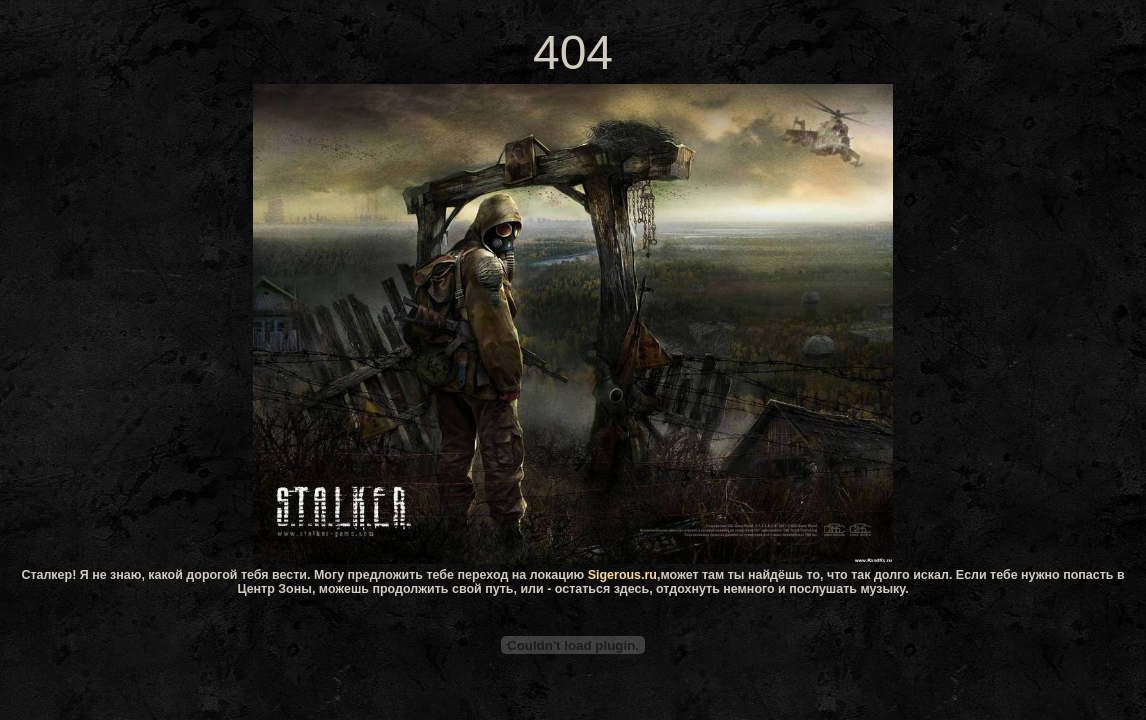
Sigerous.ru (622, 575)
